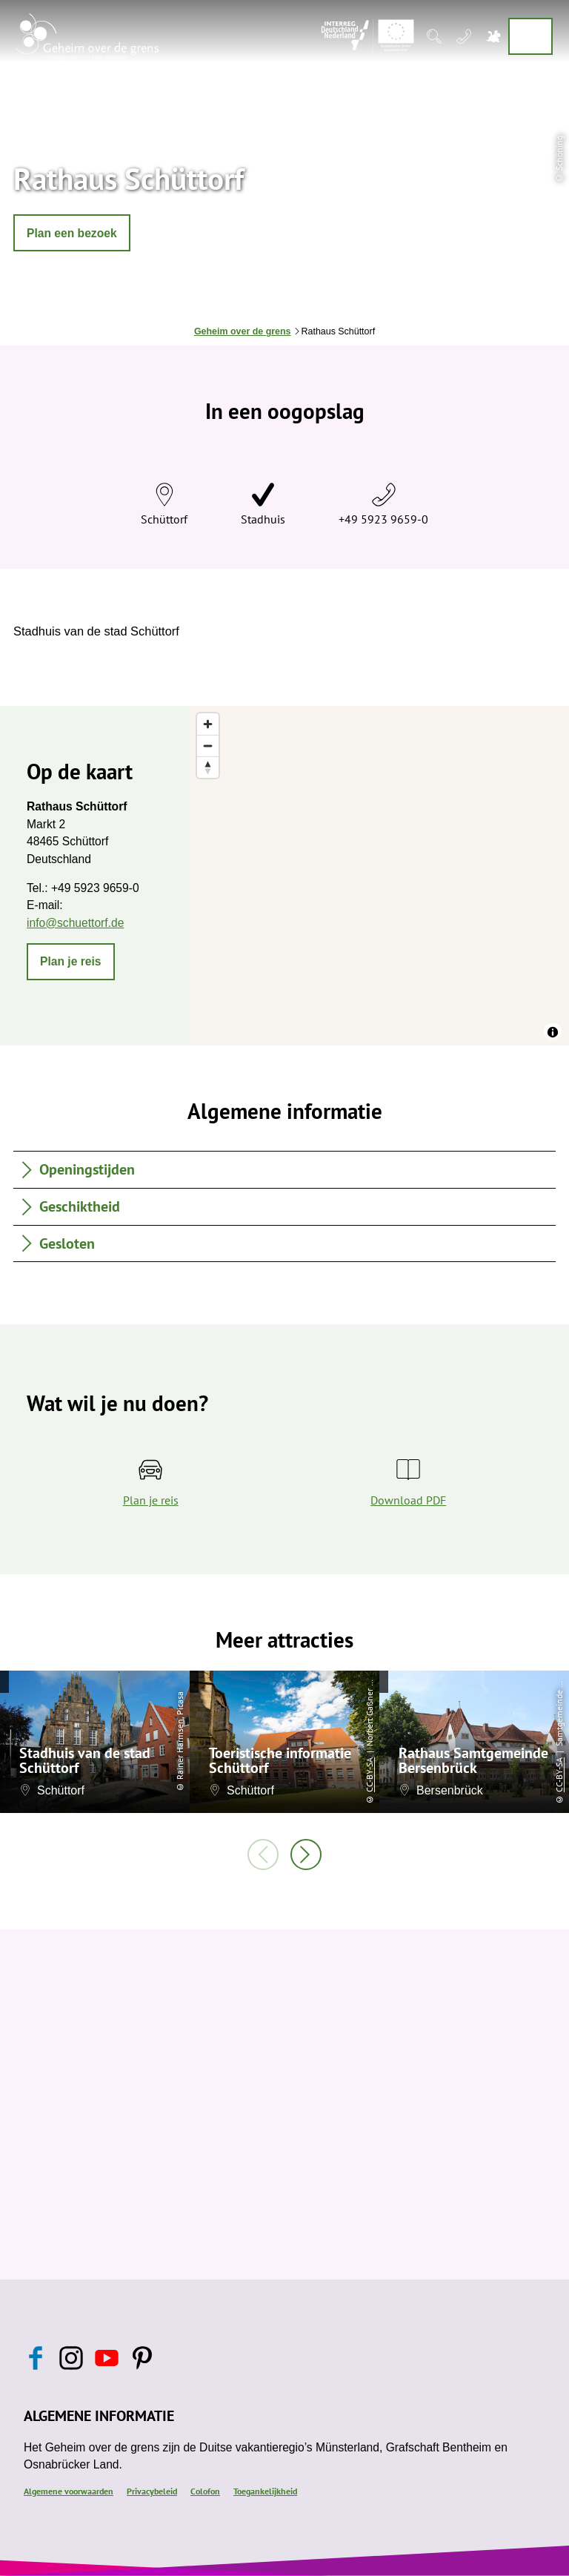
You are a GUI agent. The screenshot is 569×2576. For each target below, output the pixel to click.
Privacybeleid (152, 2491)
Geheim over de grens (242, 331)
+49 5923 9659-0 (383, 519)
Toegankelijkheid (265, 2491)
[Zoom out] (208, 745)
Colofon (205, 2491)
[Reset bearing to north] (208, 767)
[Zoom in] (208, 724)
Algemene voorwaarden (68, 2491)
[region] (379, 876)
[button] (71, 232)
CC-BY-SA (369, 1774)
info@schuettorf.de (75, 923)
